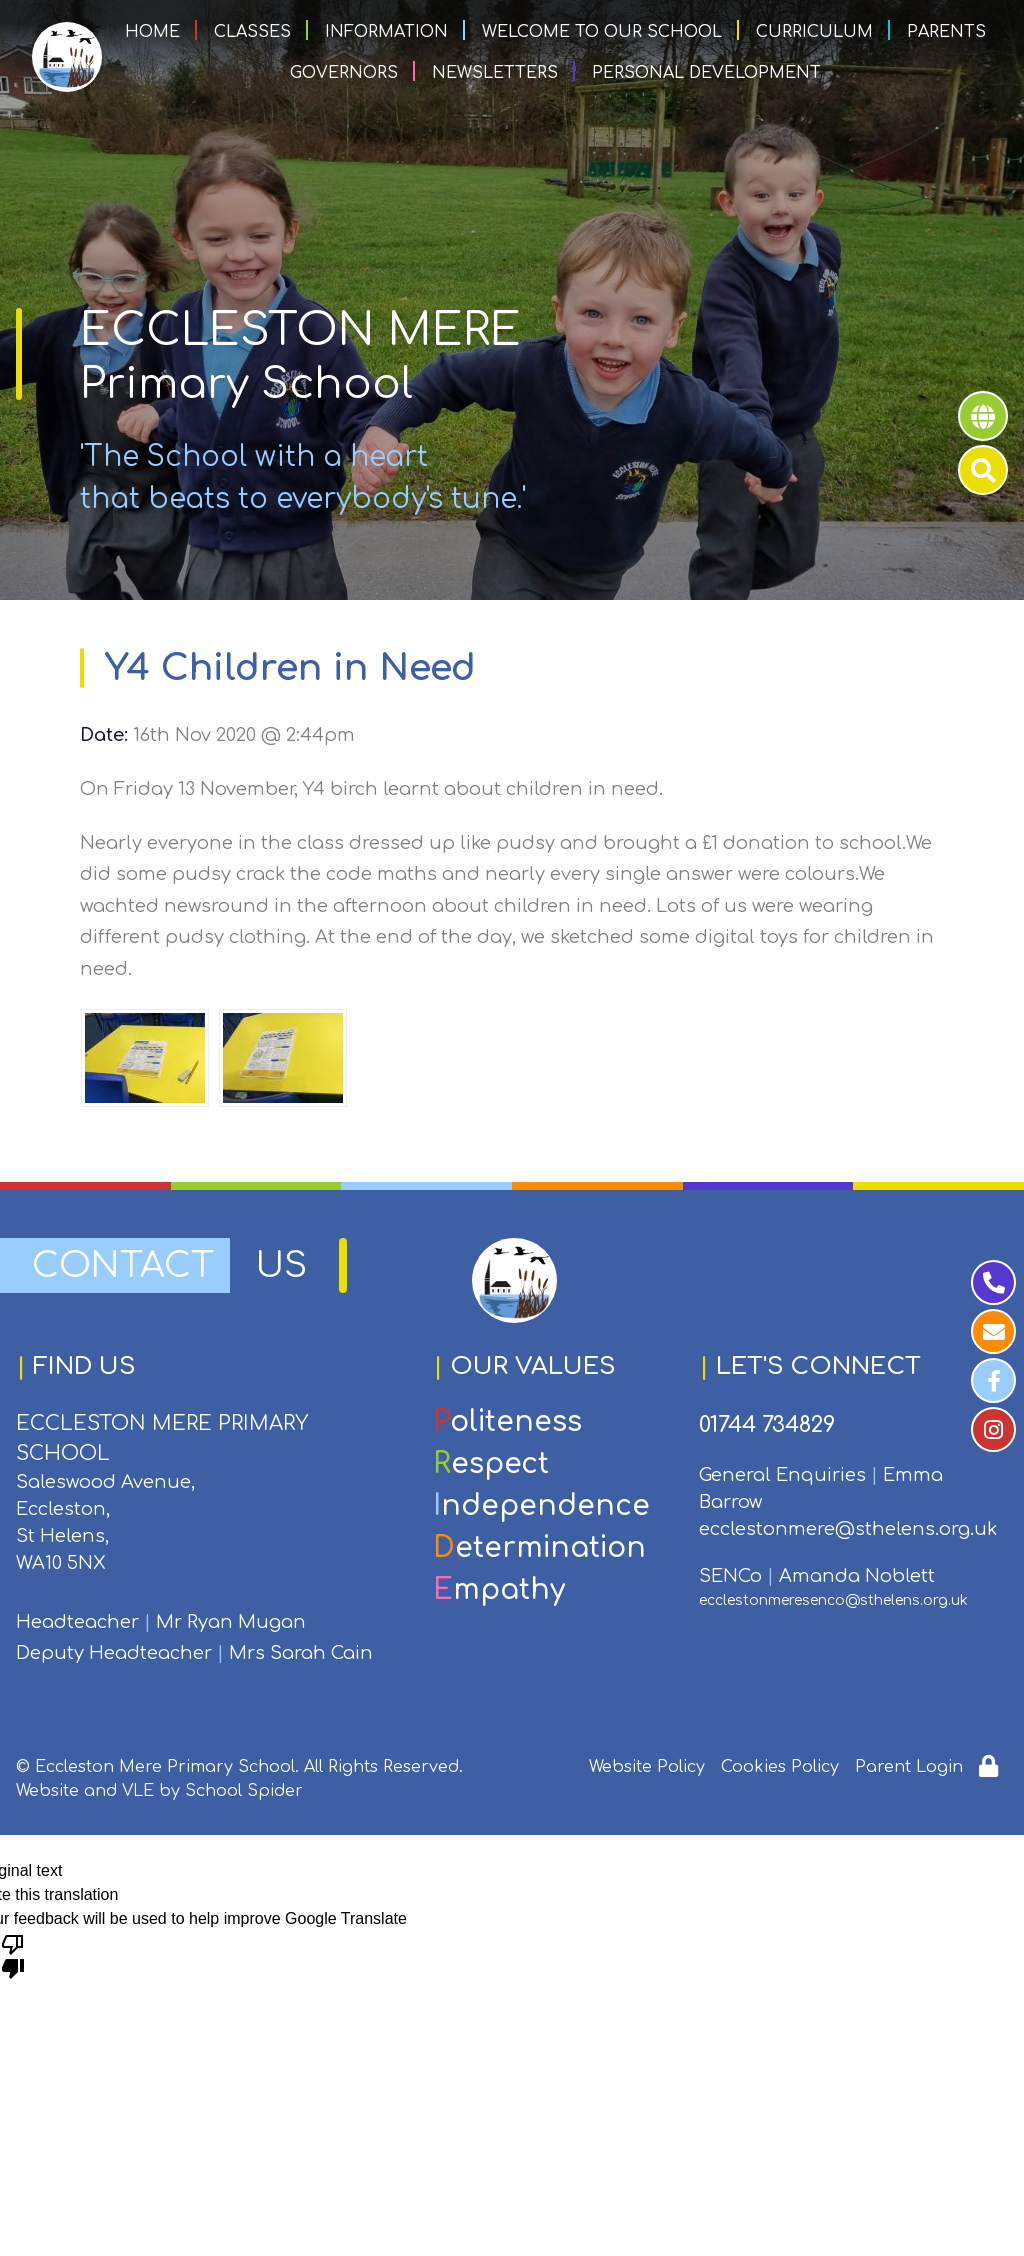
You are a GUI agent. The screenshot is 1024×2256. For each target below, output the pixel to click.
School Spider (244, 1791)
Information (386, 32)
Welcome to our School (602, 32)
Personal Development (706, 73)
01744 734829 (767, 1425)
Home (152, 32)
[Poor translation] (13, 1955)
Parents (946, 32)
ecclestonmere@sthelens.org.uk (848, 1529)
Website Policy (647, 1767)
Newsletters (495, 73)
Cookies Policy (780, 1767)
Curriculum (814, 32)
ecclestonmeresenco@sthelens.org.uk (833, 1600)
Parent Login (909, 1767)
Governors (344, 73)
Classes (252, 32)
